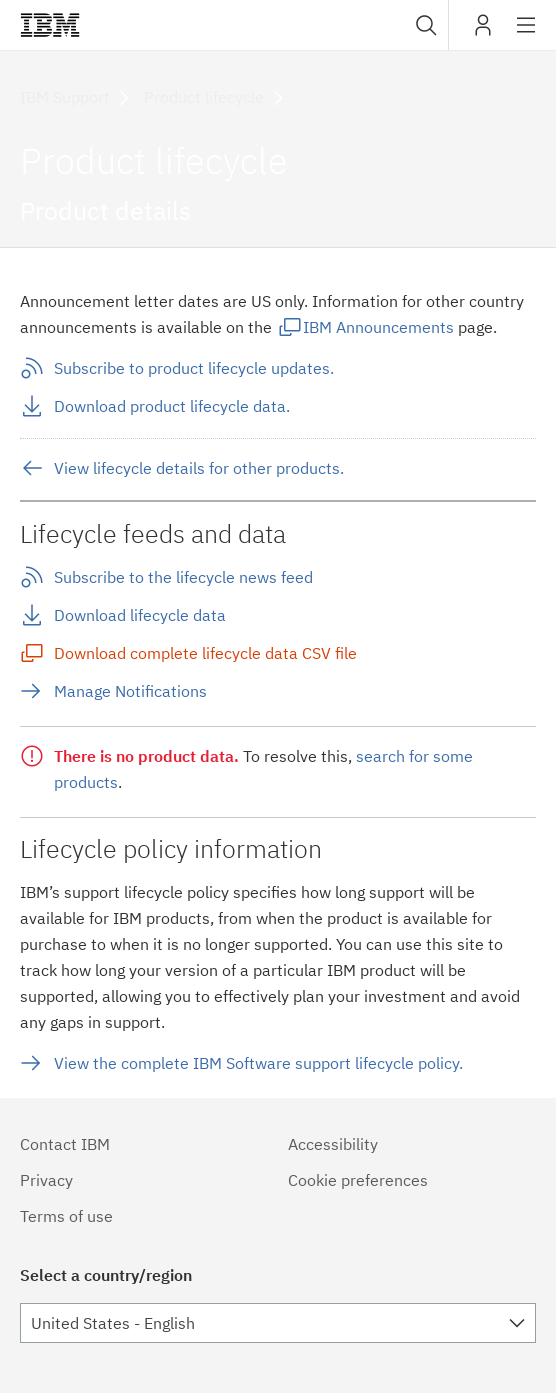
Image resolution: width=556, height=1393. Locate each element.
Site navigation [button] (526, 35)
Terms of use (66, 1216)
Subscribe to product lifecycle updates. (194, 368)
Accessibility (333, 1144)
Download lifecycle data (140, 615)
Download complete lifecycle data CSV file (205, 653)
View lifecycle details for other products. (199, 468)
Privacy (46, 1180)
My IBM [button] (483, 32)
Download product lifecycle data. (172, 406)
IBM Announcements (378, 327)
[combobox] (424, 25)
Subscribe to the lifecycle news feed (183, 577)
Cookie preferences (358, 1180)
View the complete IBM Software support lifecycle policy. (258, 1063)
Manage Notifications (130, 691)
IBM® (50, 25)
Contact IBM (65, 1144)
